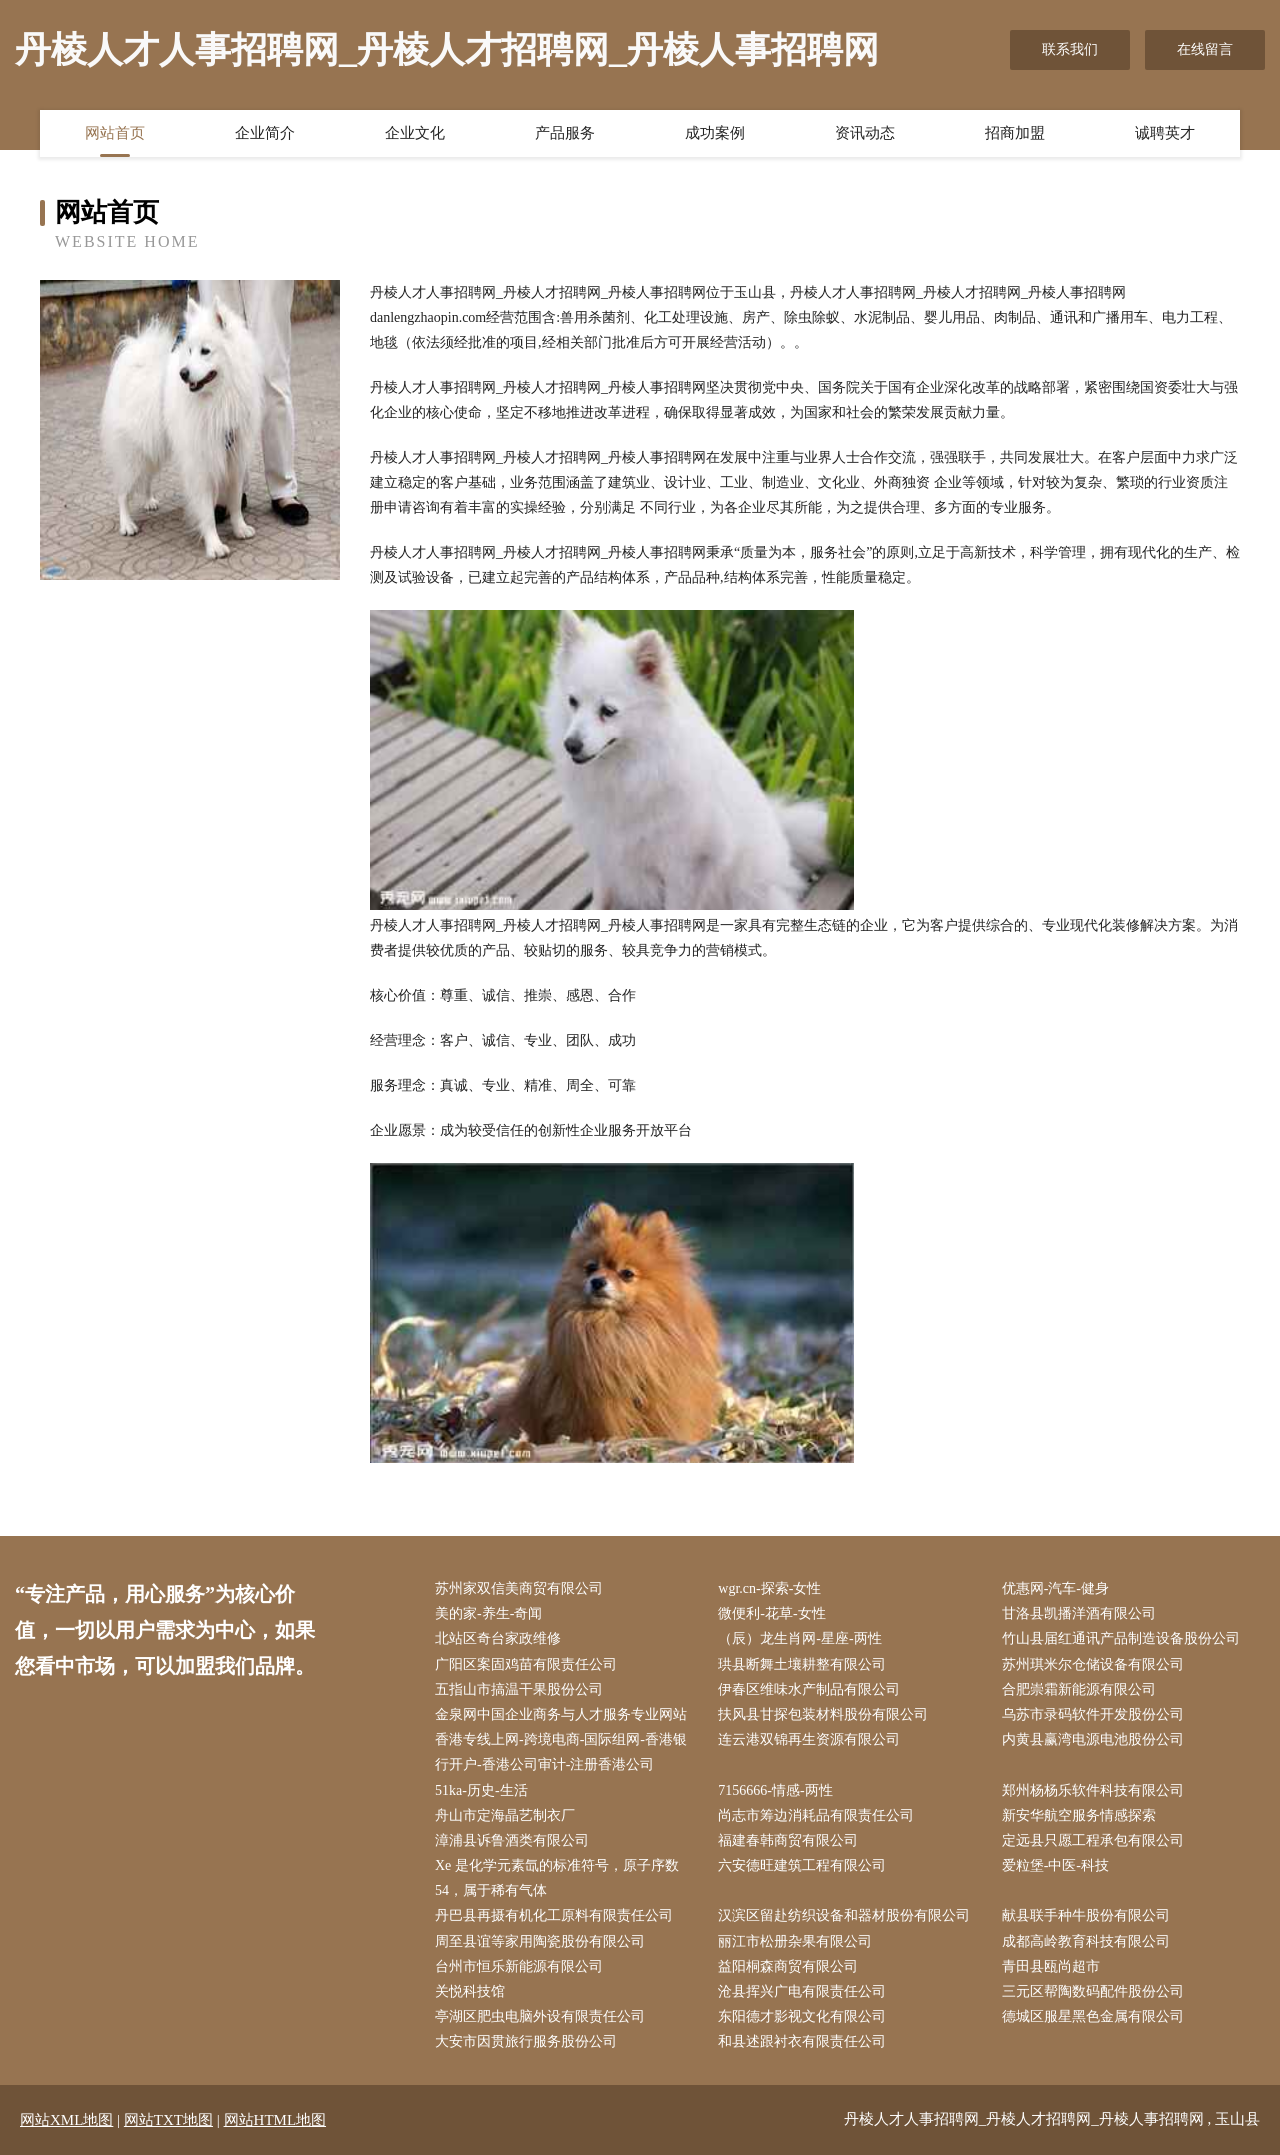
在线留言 (1205, 49)
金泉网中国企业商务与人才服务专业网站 (561, 1714)
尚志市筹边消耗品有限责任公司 (816, 1815)
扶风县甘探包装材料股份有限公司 (823, 1714)
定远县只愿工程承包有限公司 (1093, 1840)
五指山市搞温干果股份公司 (519, 1689)
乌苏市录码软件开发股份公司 (1093, 1714)
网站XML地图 (66, 2120)
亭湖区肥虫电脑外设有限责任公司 (540, 2016)
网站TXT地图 (168, 2120)
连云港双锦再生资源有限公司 (809, 1739)
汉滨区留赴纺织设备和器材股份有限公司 (844, 1915)
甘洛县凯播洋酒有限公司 (1079, 1613)
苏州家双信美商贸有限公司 (519, 1588)
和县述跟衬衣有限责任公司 (802, 2041)
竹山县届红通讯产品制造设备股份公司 (1121, 1638)
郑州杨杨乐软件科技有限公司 (1093, 1790)
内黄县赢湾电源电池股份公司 (1093, 1739)
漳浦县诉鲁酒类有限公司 (512, 1840)
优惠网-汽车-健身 (1055, 1588)
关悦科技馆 (470, 1991)
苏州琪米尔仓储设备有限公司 (1093, 1664)
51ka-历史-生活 (481, 1790)
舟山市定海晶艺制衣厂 (505, 1815)
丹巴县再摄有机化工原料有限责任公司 (554, 1915)
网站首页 (115, 133)
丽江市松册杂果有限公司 (795, 1941)
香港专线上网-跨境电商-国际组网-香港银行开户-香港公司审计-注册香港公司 (561, 1752)
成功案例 (715, 133)
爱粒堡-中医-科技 (1055, 1865)
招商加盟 (1015, 133)
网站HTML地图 (275, 2120)
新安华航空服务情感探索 (1079, 1815)
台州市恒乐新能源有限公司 (519, 1966)
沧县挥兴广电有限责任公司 (802, 1991)
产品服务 (565, 133)
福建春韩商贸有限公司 (788, 1840)
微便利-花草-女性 (771, 1613)
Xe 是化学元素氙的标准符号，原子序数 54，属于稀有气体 (557, 1878)
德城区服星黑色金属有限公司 (1093, 2016)
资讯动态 (865, 133)
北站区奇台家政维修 (498, 1638)
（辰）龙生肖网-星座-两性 (799, 1638)
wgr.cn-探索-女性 (769, 1588)
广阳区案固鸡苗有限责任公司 (526, 1664)
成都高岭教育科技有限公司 (1086, 1941)
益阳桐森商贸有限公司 (788, 1966)
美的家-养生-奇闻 (488, 1613)
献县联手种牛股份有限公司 (1086, 1915)
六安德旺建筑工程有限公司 (802, 1865)
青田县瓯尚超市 (1051, 1966)
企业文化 (415, 133)
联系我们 (1070, 49)
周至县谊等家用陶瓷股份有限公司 (540, 1941)
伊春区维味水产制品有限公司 (809, 1689)
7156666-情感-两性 (775, 1790)
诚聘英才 (1165, 133)
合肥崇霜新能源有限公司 (1079, 1689)
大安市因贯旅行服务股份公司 (526, 2041)
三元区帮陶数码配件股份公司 (1093, 1991)
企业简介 (265, 133)
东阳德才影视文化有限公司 (802, 2016)
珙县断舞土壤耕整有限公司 (802, 1664)
